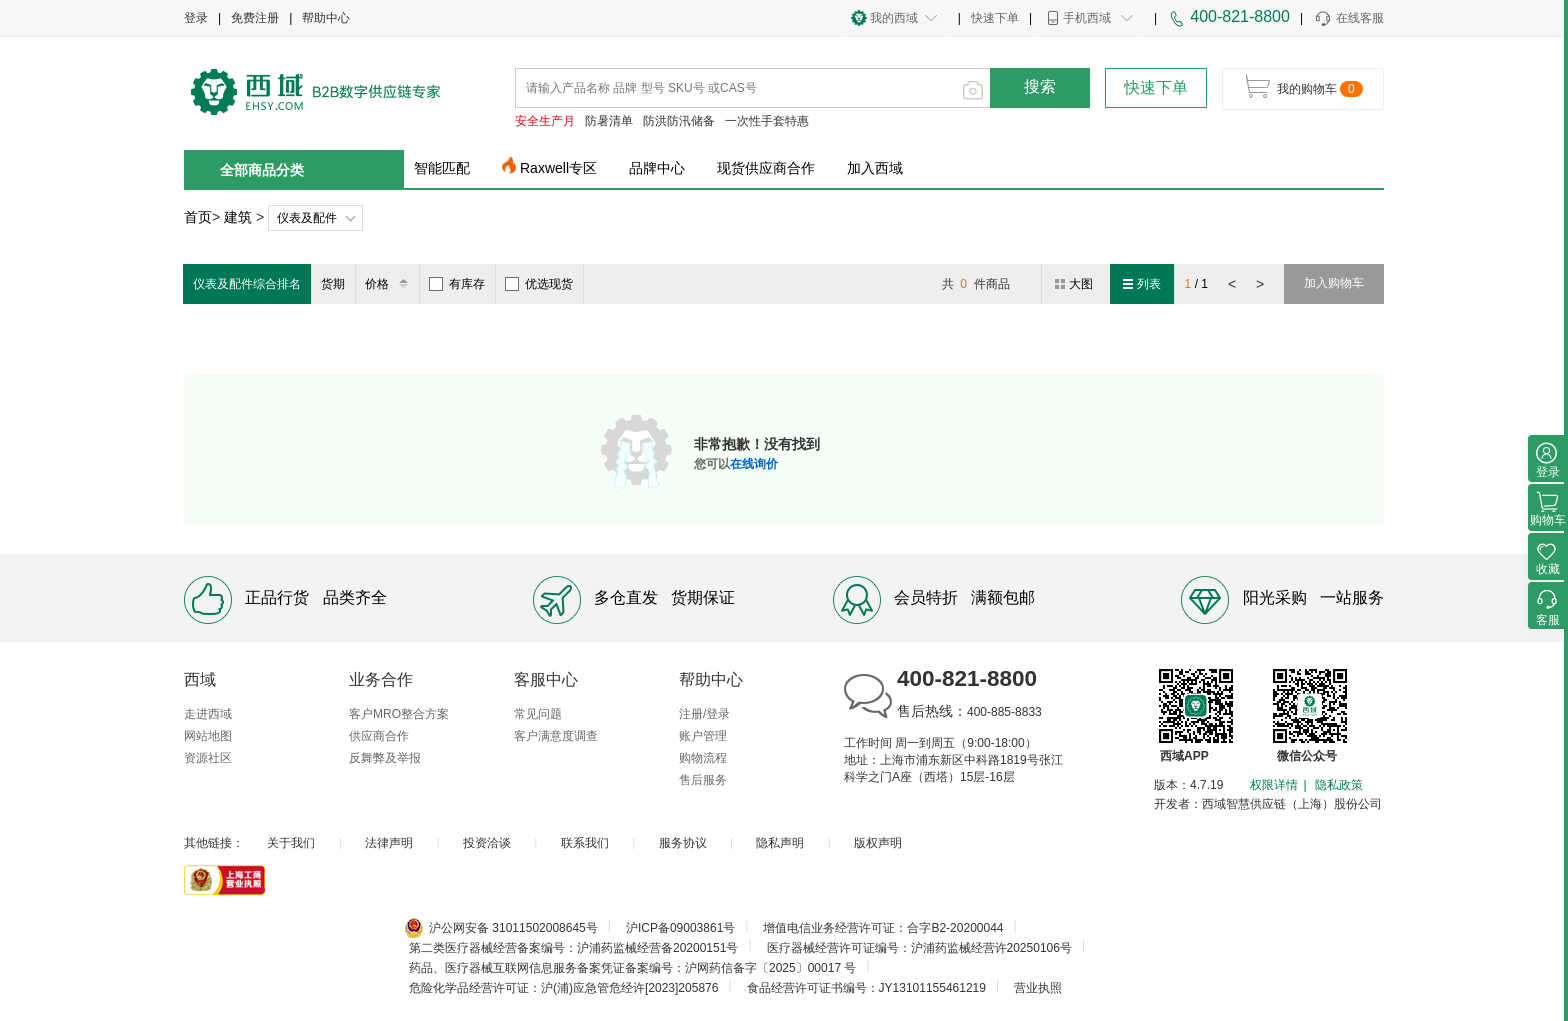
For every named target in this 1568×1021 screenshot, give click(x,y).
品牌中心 (657, 168)
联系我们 (585, 843)
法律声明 (389, 843)
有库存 (457, 284)
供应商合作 (379, 736)
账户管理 (703, 736)
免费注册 (255, 18)
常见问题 (538, 714)
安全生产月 (545, 121)
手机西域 (1087, 18)
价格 (389, 284)
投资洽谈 (487, 843)
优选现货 (539, 284)
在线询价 (754, 464)
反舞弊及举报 (385, 758)
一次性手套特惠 (767, 121)
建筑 (238, 217)
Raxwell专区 (558, 168)
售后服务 (703, 780)
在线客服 (1348, 19)
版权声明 (878, 843)
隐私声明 (780, 843)
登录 (196, 18)
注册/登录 (704, 714)
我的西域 (894, 18)
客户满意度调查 (556, 736)
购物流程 (703, 758)
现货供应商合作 (766, 168)
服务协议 (683, 843)
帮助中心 (326, 18)
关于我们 (291, 843)
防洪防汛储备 (679, 121)
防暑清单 (609, 121)
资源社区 (208, 758)
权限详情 (1274, 785)
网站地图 (208, 736)
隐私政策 (1339, 785)
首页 (198, 217)
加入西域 (875, 168)
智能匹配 (442, 168)
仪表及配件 (307, 218)
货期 (333, 284)
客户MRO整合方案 (399, 714)
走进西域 (208, 714)
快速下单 (995, 18)
